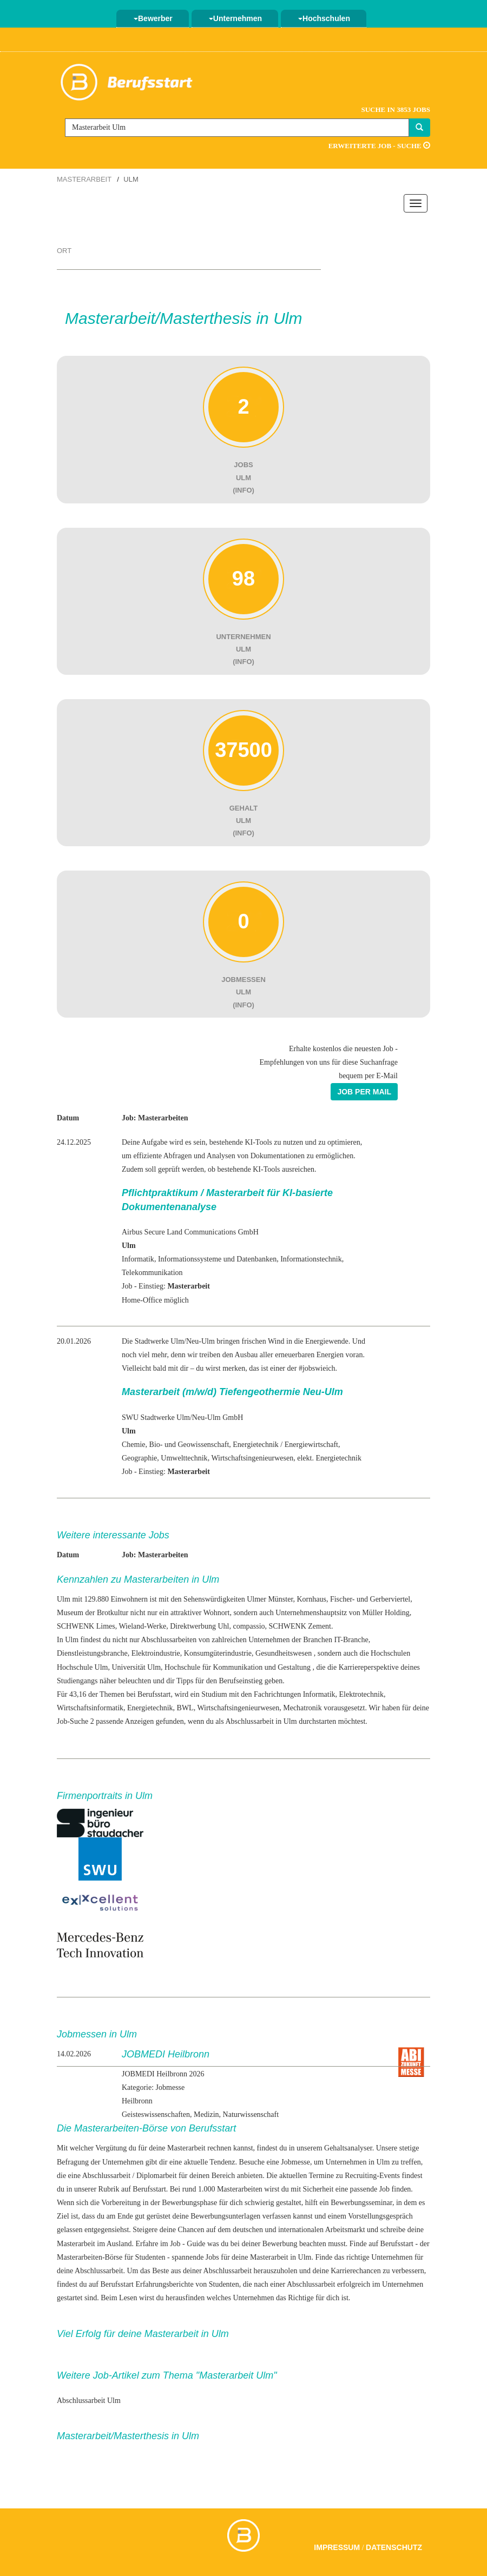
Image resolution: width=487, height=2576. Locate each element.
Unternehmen (235, 18)
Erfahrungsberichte (164, 2284)
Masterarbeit (84, 179)
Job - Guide (187, 2244)
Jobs (212, 2257)
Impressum (337, 2547)
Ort (64, 251)
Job (384, 2189)
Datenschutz (394, 2547)
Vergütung (111, 2148)
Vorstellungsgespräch (380, 2216)
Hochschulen (324, 18)
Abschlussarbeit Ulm (89, 2400)
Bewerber (153, 18)
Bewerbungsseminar (361, 2203)
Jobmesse (295, 2162)
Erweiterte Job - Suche (379, 146)
